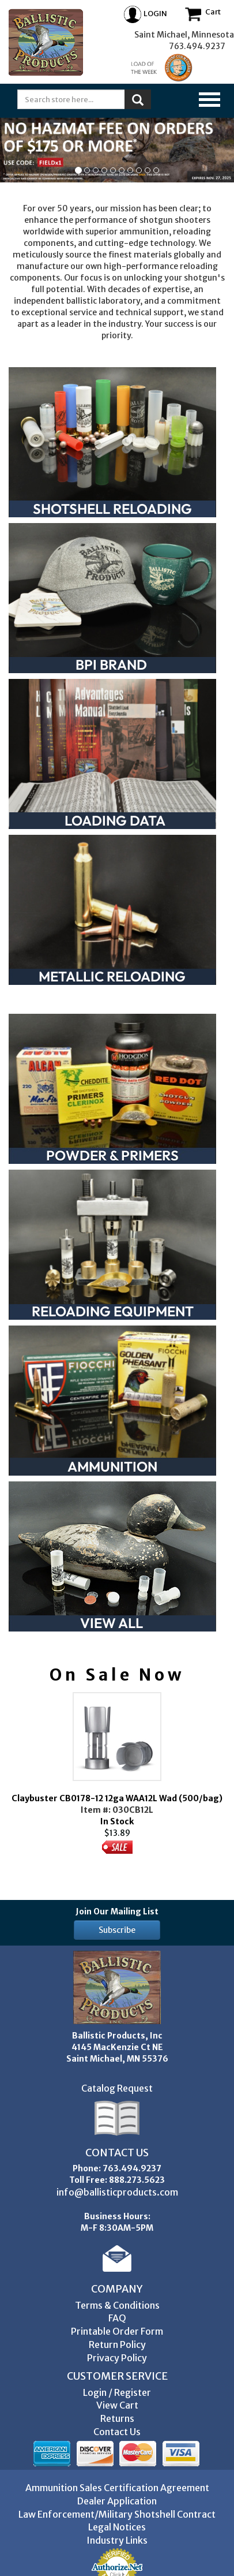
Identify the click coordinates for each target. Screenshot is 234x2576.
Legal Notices (117, 2527)
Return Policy (117, 2344)
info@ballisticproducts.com (117, 2192)
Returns (117, 2418)
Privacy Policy (117, 2358)
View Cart (117, 2405)
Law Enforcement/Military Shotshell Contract (117, 2514)
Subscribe (117, 1930)
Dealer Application (117, 2501)
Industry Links (117, 2540)
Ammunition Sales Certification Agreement (117, 2487)
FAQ (117, 2318)
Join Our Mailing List (117, 1911)
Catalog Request (117, 2088)
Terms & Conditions (117, 2305)
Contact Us (117, 2431)
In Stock (117, 1773)
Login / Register (117, 2392)
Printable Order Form (117, 2331)
